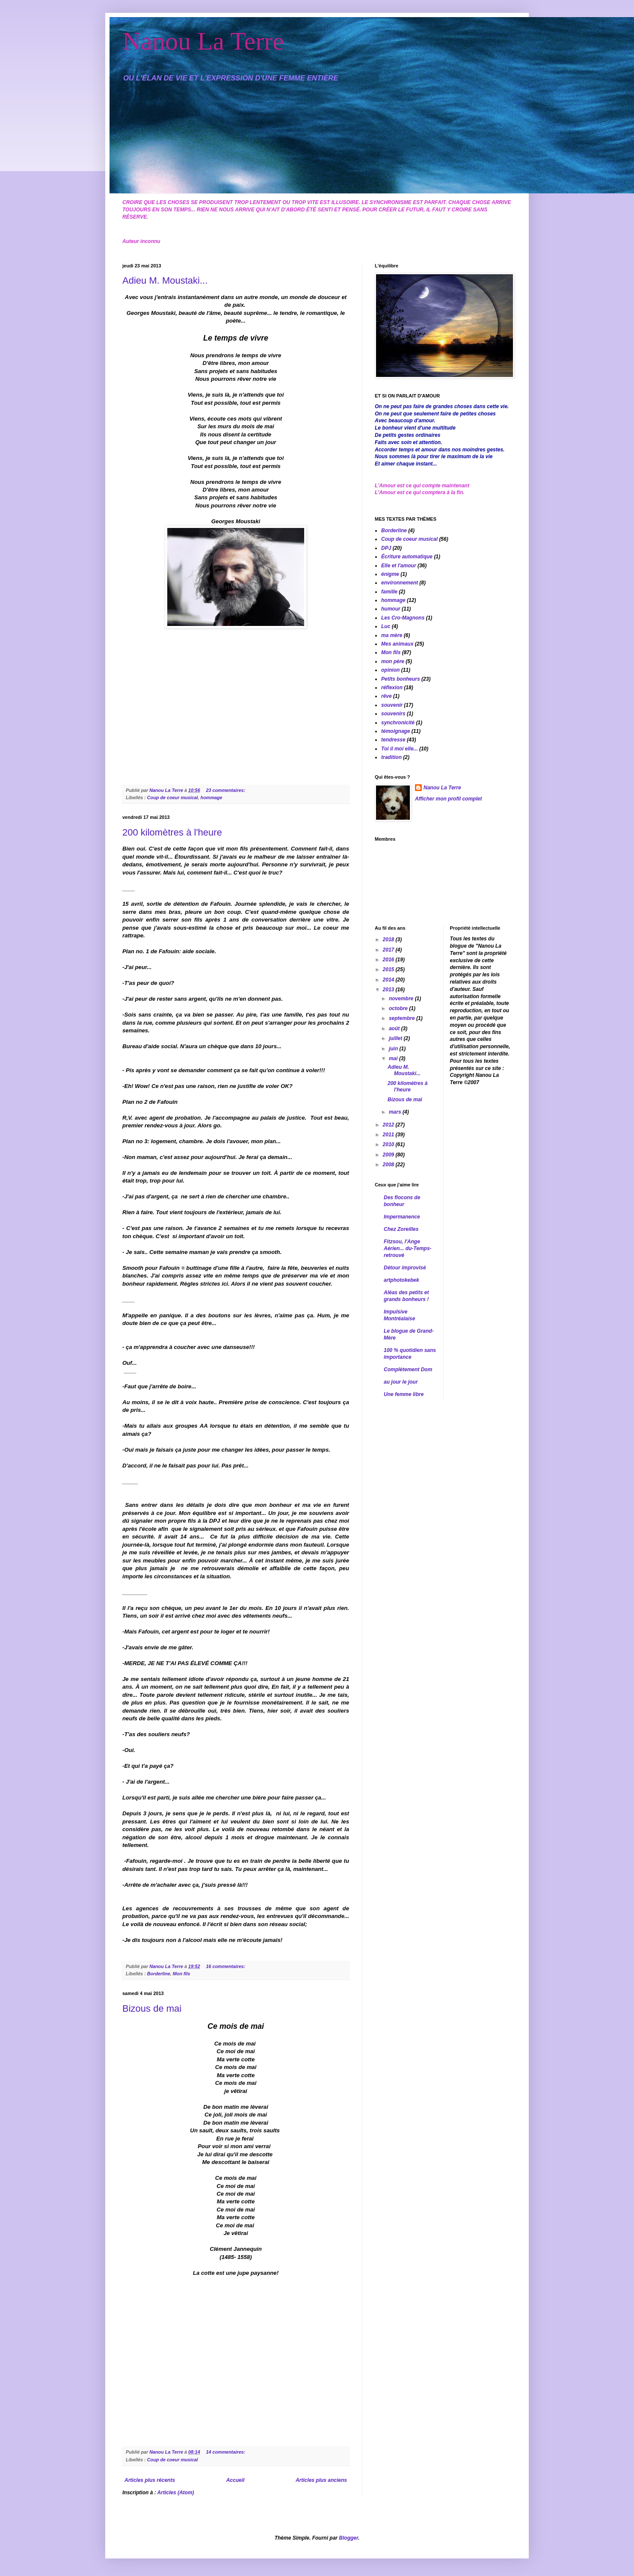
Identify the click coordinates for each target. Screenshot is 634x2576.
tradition (391, 757)
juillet (396, 1038)
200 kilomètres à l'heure (172, 832)
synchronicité (398, 723)
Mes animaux (397, 644)
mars (396, 1112)
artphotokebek (401, 1280)
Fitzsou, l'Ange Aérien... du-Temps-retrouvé (408, 1248)
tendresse (393, 740)
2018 (389, 940)
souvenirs (393, 714)
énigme (390, 574)
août (395, 1029)
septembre (402, 1018)
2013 (389, 990)
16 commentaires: (226, 1966)
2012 (389, 1125)
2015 (389, 969)
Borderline (158, 1973)
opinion (390, 670)
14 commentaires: (226, 2451)
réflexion (392, 688)
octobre (399, 1008)
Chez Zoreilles (401, 1229)
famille (389, 592)
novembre (402, 999)
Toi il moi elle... (399, 749)
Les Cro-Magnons (402, 618)
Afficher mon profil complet (448, 799)
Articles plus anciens (321, 2480)
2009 (389, 1155)
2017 (389, 950)
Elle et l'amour (398, 566)
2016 (389, 960)
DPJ (386, 548)
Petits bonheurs (400, 679)
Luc (385, 626)
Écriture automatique (407, 557)
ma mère (391, 635)
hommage (211, 797)
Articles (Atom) (175, 2493)
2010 (389, 1144)
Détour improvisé (405, 1268)
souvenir (392, 705)
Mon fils (181, 1973)
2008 (389, 1165)
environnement (399, 583)
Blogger (348, 2538)
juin (394, 1049)
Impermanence (402, 1217)
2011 (389, 1135)
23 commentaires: (226, 790)
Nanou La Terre (203, 41)
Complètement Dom (408, 1369)
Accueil (235, 2480)
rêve (386, 696)
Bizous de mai (151, 2008)
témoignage (395, 731)
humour (390, 609)
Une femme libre (404, 1394)
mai (394, 1058)
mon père (392, 661)
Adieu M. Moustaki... (164, 280)
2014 (389, 980)
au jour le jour (401, 1382)
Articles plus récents (149, 2480)
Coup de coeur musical (172, 797)
